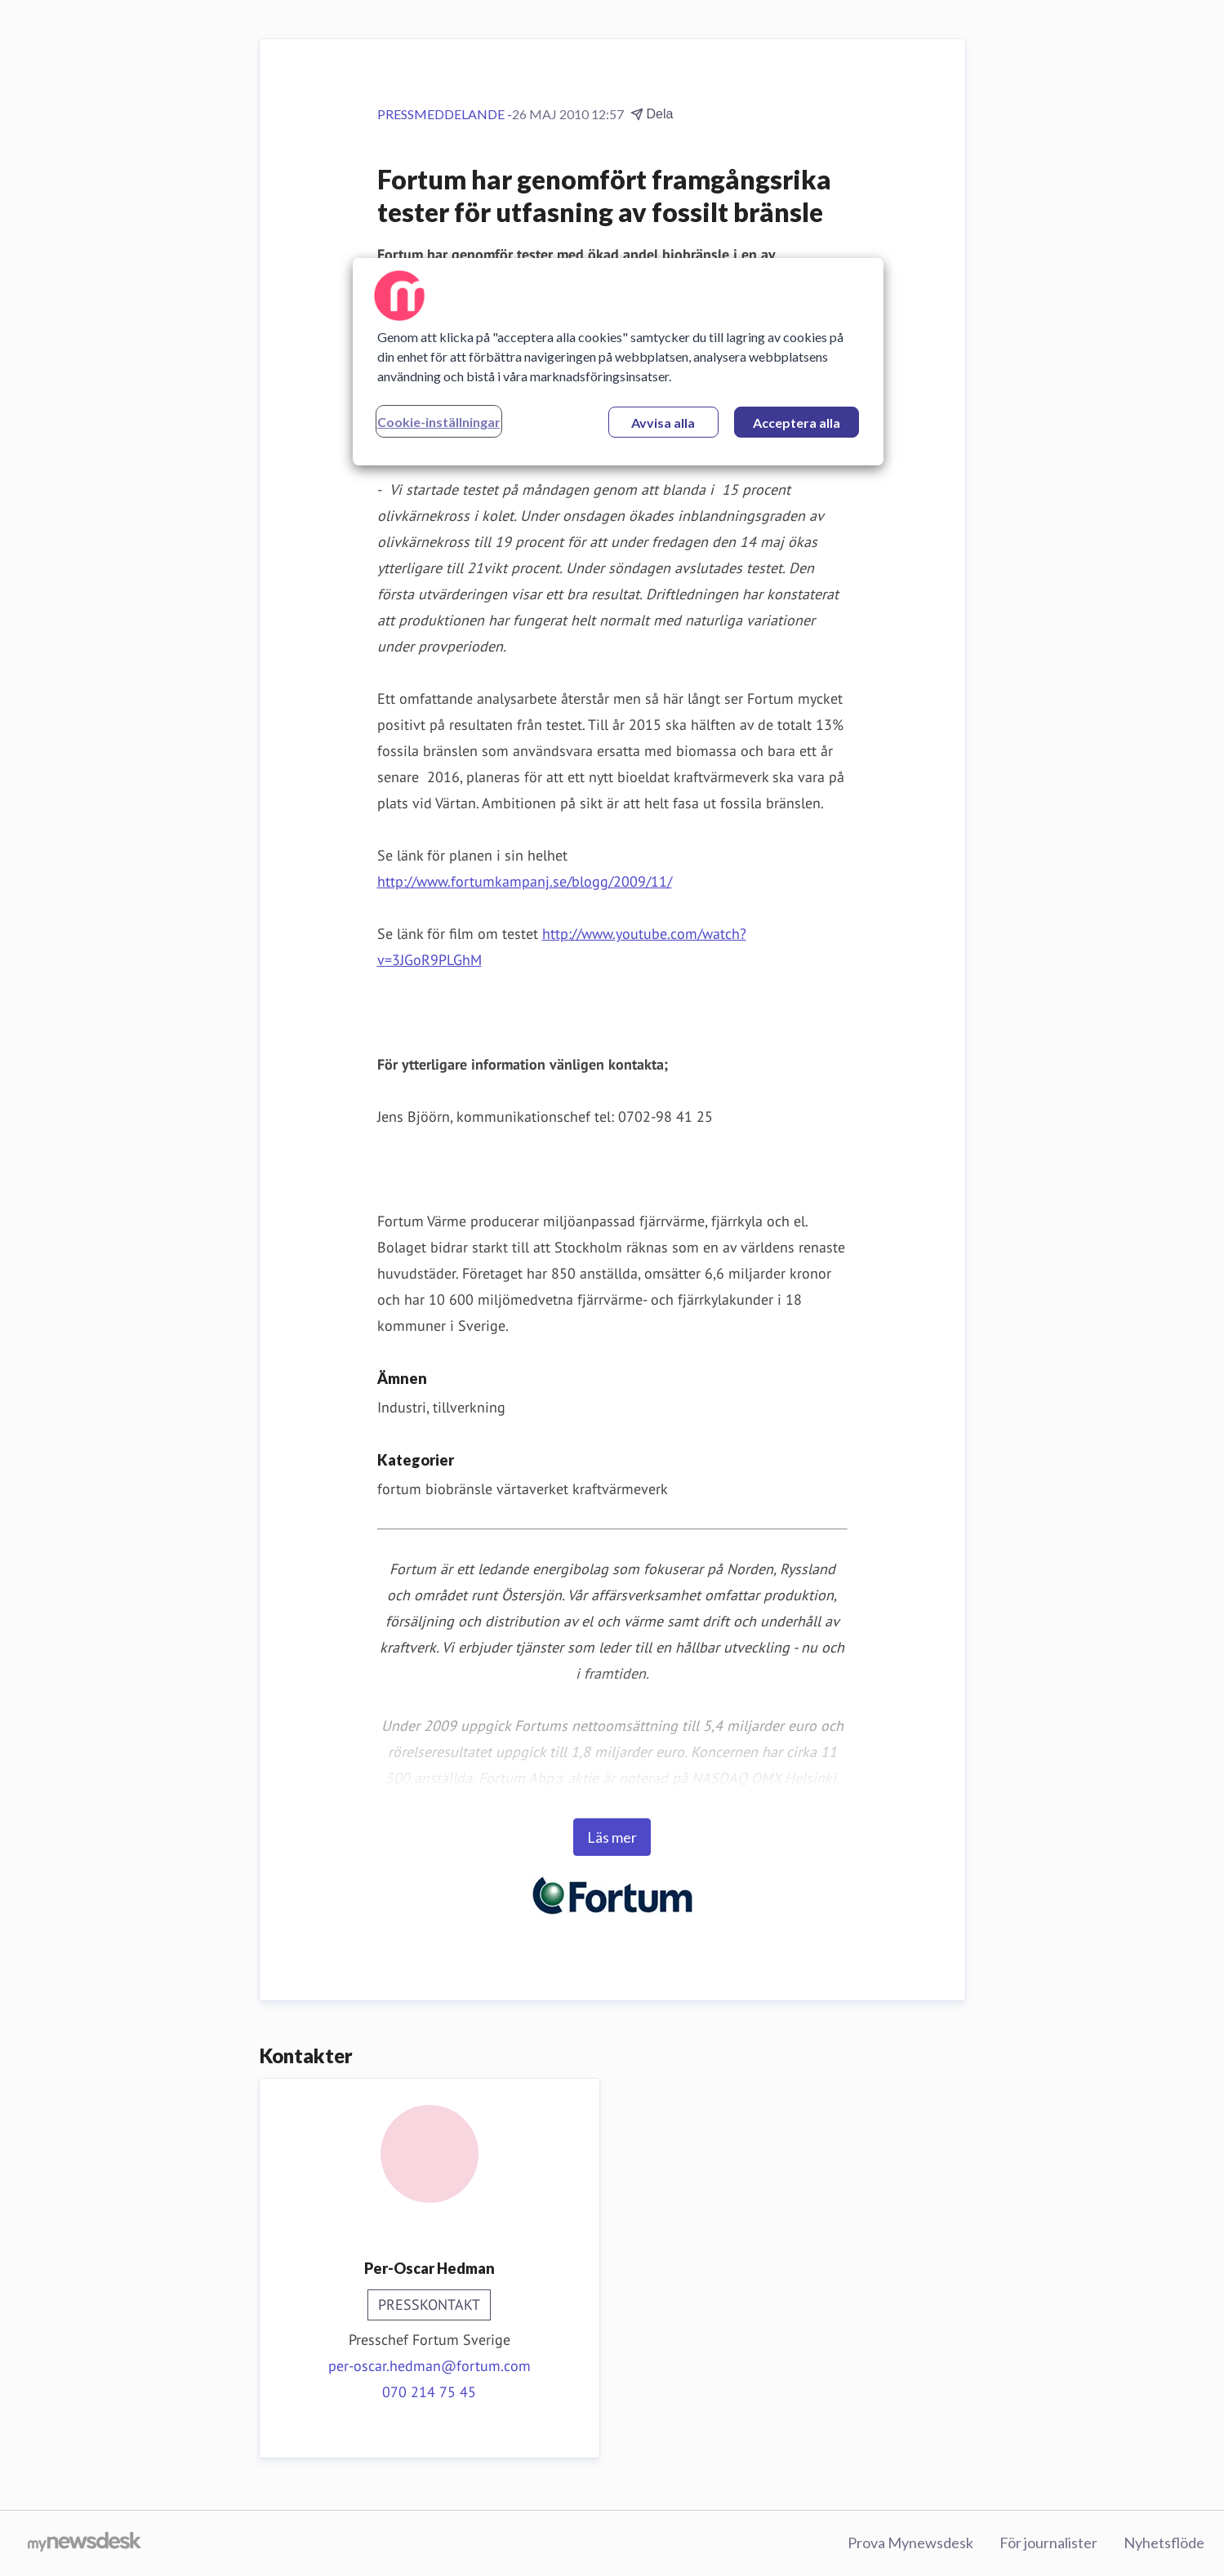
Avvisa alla (663, 422)
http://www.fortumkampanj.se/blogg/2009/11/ (524, 881)
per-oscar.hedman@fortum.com (429, 2365)
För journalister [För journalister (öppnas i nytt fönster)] (1048, 2543)
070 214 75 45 (429, 2391)
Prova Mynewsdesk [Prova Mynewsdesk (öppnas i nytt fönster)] (910, 2543)
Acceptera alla (796, 422)
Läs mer (612, 1837)
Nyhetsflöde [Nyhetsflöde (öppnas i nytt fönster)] (1164, 2543)
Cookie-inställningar (439, 421)
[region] (618, 361)
